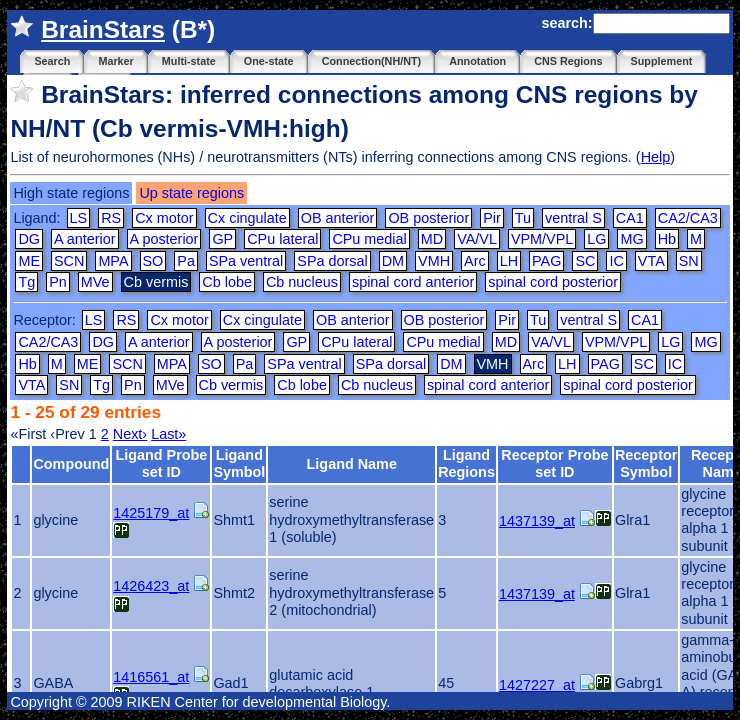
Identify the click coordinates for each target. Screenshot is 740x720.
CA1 (630, 218)
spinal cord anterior (413, 282)
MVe (95, 282)
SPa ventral (246, 261)
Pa (186, 261)
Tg (26, 282)
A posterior (164, 239)
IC (616, 261)
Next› (130, 434)
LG (596, 239)
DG (29, 239)
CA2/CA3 (688, 218)
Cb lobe (227, 282)
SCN (69, 261)
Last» (168, 434)
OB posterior (428, 218)
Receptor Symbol (646, 463)
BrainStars (103, 29)
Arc (475, 261)
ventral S (573, 218)
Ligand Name (352, 464)
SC (585, 261)
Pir (492, 218)
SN (689, 261)
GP (222, 239)
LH (509, 261)
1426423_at (151, 586)
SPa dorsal (332, 261)
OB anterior (338, 218)
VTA (651, 261)
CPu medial (369, 239)
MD (432, 239)
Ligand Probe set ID (161, 463)
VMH (434, 261)
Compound (71, 464)
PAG (546, 261)
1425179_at (151, 513)
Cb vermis (231, 385)
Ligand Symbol (239, 463)
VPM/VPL (542, 239)
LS (79, 218)
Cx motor (164, 218)
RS (111, 218)
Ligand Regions (466, 463)
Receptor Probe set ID (554, 463)
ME (29, 261)
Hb (667, 239)
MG (631, 239)
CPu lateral (282, 239)
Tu (523, 218)
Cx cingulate (247, 218)
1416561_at (151, 677)
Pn (58, 282)
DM (393, 261)
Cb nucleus (302, 282)
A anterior (85, 239)
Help (656, 157)
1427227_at (537, 685)
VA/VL (477, 239)
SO (153, 261)
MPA (113, 261)
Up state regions (191, 193)
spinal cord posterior (553, 282)
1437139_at (537, 521)
